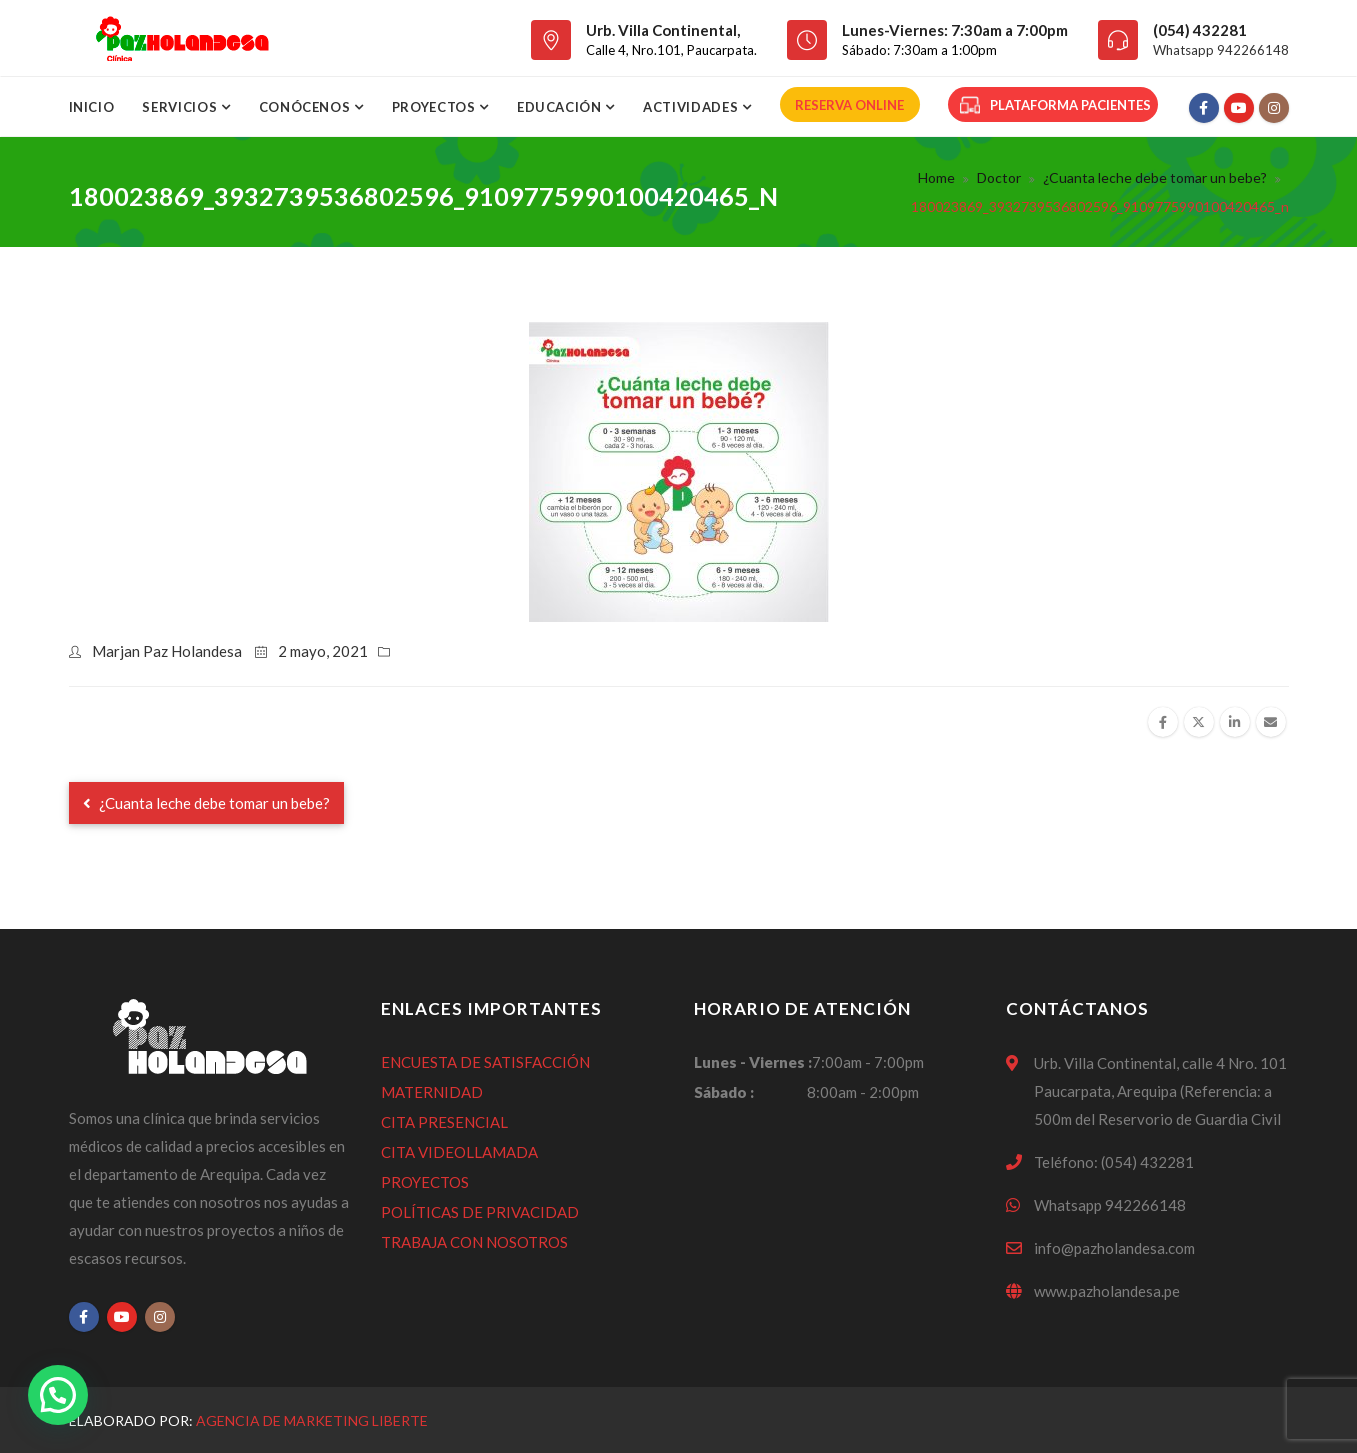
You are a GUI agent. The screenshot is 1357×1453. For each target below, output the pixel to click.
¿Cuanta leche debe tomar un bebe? (1155, 177)
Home (936, 177)
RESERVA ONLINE (849, 105)
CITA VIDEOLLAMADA (459, 1152)
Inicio (92, 107)
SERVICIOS (181, 107)
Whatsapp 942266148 (1221, 50)
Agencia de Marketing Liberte (312, 1420)
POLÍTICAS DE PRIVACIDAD (480, 1212)
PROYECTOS (425, 1182)
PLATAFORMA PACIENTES (1055, 105)
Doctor (999, 177)
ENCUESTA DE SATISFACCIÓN (485, 1062)
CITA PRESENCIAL (444, 1122)
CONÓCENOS (307, 107)
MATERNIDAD (432, 1092)
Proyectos (436, 107)
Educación (561, 107)
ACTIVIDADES (692, 107)
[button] (58, 1395)
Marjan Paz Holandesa (167, 651)
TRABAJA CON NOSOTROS (474, 1242)
